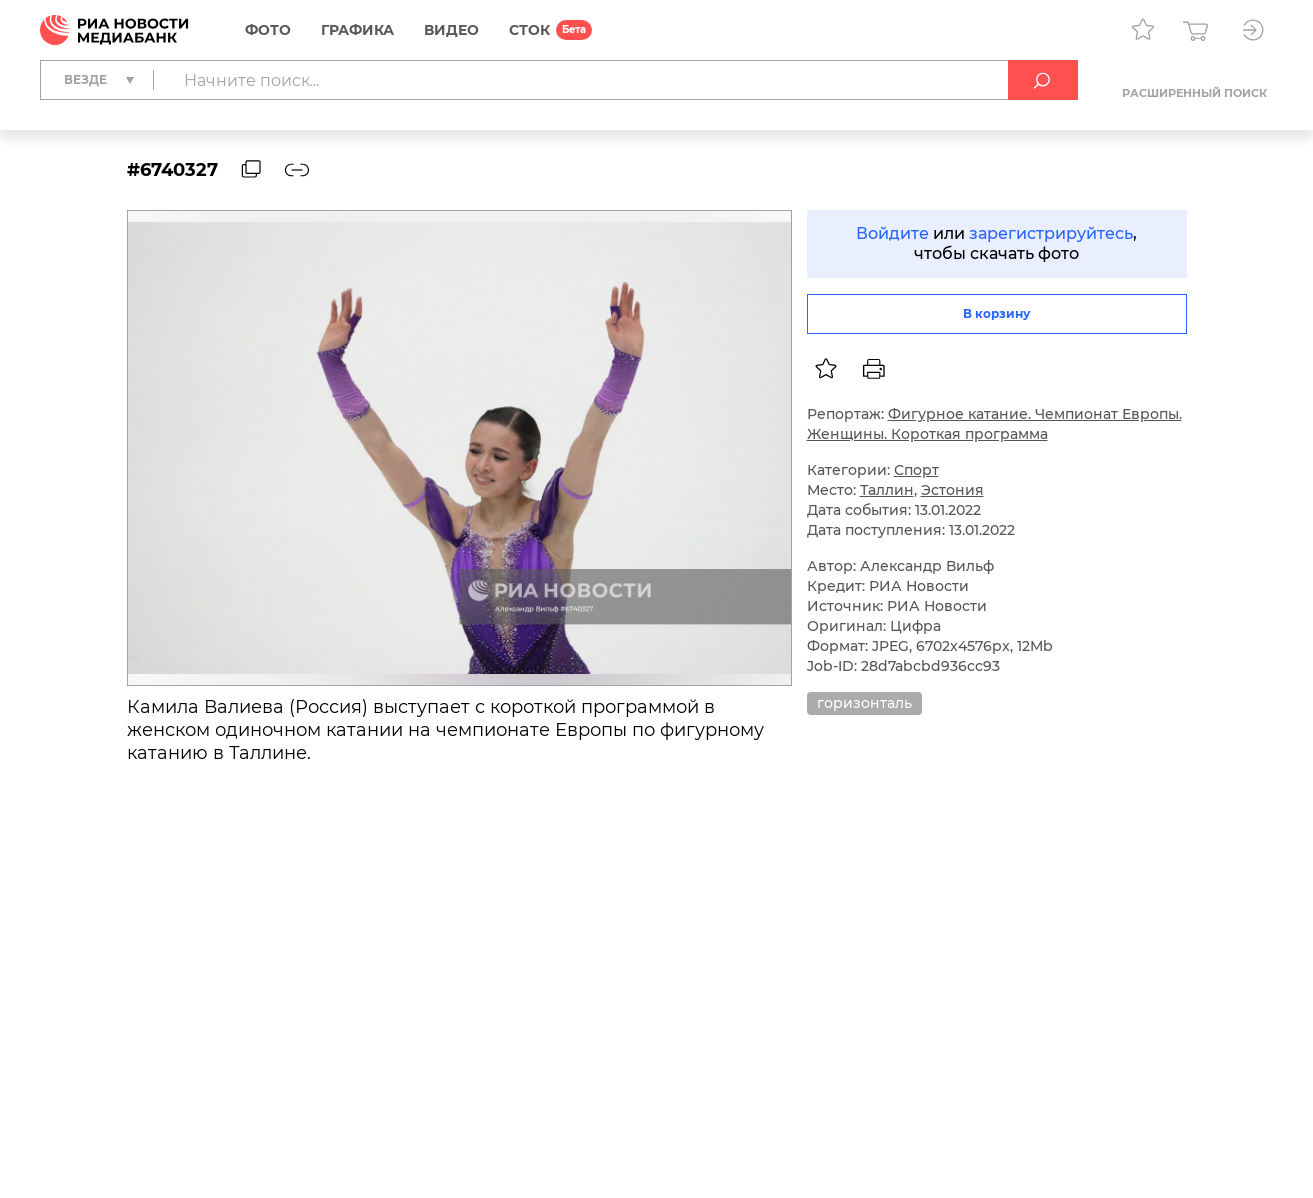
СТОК (529, 30)
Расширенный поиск (1194, 93)
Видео (451, 30)
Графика (357, 30)
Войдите (892, 233)
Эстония (952, 490)
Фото (268, 30)
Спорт (916, 470)
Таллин (887, 490)
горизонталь (864, 703)
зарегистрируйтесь (1051, 233)
